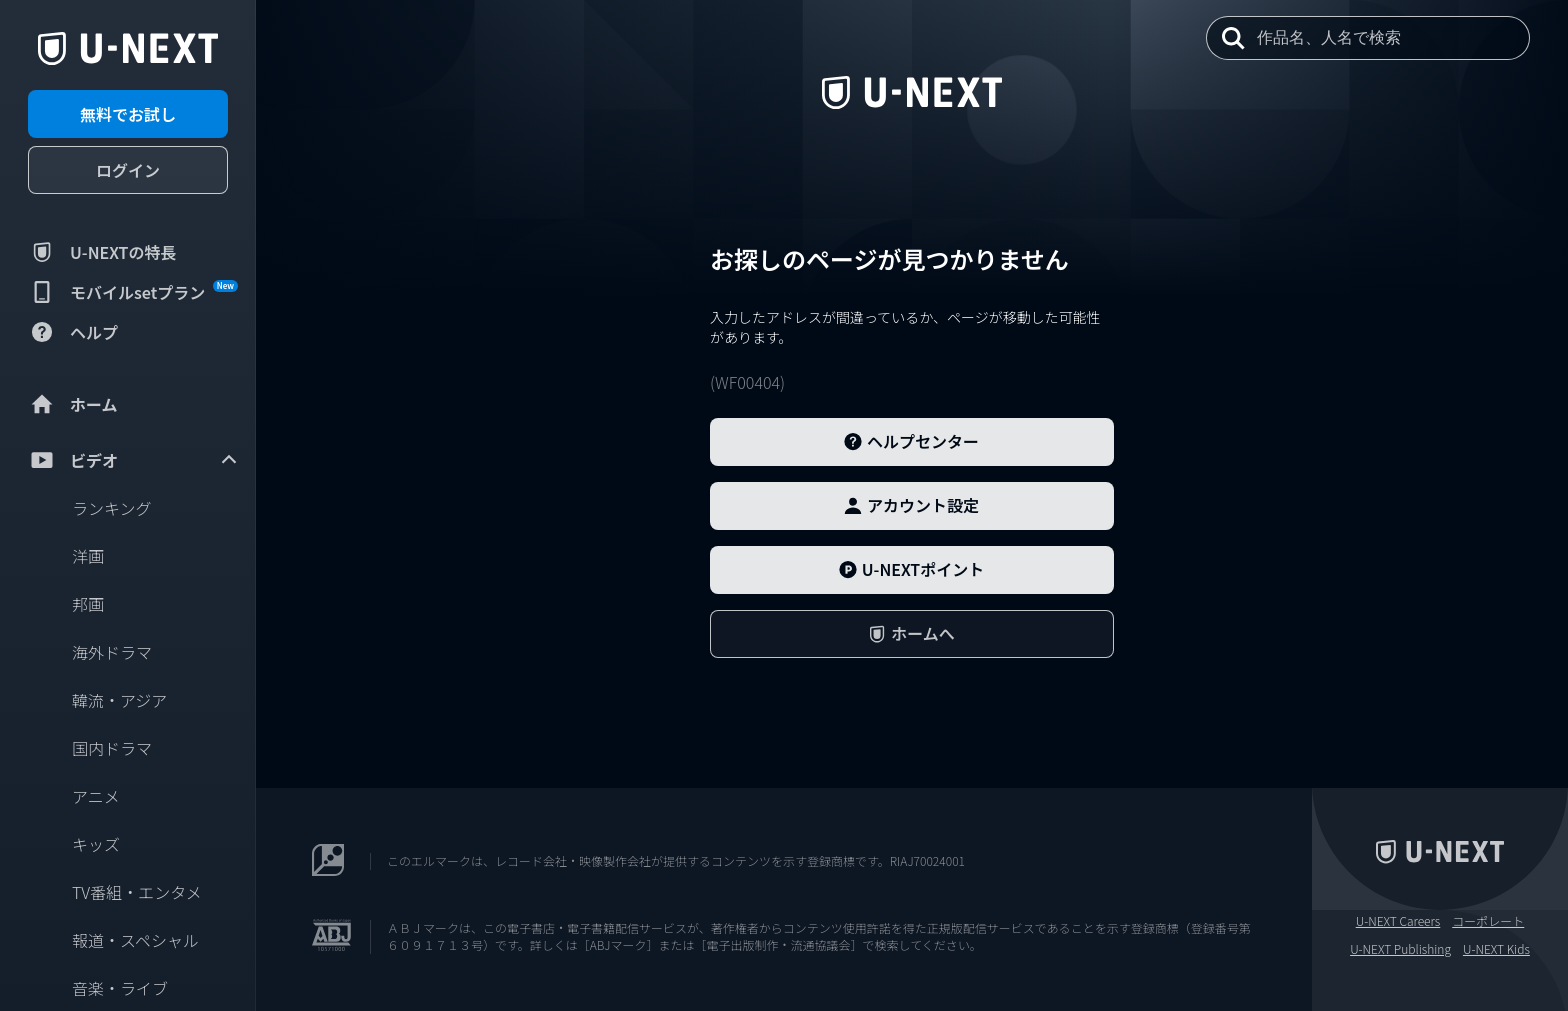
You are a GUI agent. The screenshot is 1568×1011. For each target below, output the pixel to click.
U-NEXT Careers (1398, 921)
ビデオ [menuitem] (134, 460)
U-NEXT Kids (1496, 949)
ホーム (73, 404)
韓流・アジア (119, 700)
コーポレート (1488, 921)
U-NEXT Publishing (1400, 949)
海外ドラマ (112, 652)
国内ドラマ (112, 748)
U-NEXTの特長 (102, 252)
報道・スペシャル (135, 940)
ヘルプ (73, 332)
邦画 (88, 604)
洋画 (88, 556)
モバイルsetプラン (133, 292)
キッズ (96, 844)
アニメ (96, 796)
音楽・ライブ (120, 988)
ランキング (112, 508)
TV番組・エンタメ (137, 892)
